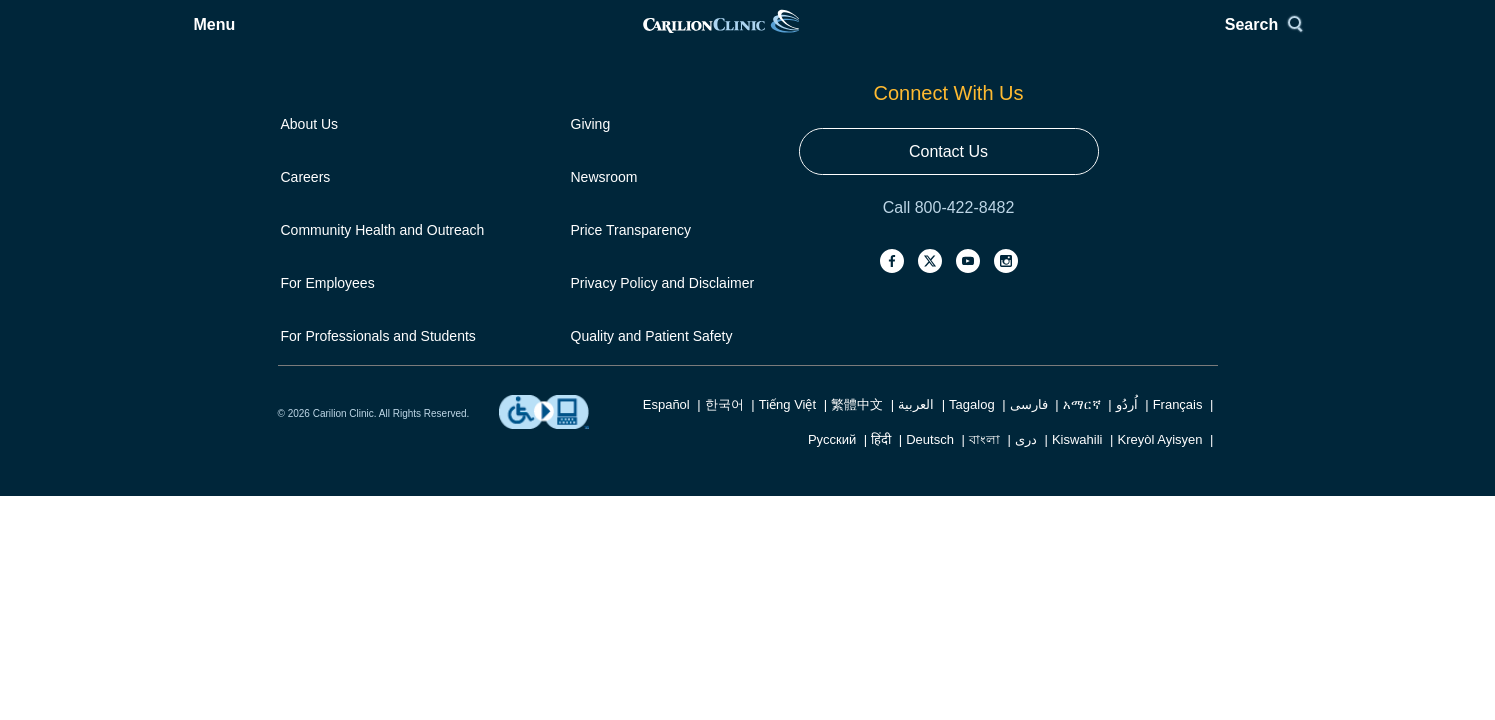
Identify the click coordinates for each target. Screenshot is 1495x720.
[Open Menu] (314, 37)
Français (1178, 379)
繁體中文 (857, 379)
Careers (306, 162)
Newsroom (604, 162)
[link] (746, 37)
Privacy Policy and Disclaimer (663, 252)
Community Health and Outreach (383, 207)
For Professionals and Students (378, 297)
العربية (916, 379)
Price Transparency (631, 207)
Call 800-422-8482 (1068, 222)
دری (1026, 414)
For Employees (328, 252)
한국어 (724, 379)
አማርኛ (1082, 379)
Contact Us (1067, 176)
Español (666, 379)
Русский (832, 414)
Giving (591, 117)
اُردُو (1127, 379)
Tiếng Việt (787, 379)
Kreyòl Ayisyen (1159, 414)
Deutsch (930, 414)
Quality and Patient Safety (652, 297)
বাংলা (984, 414)
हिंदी (881, 414)
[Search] (1180, 37)
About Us (310, 117)
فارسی (1029, 379)
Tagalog (972, 379)
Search (1172, 37)
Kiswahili (1077, 414)
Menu (329, 37)
